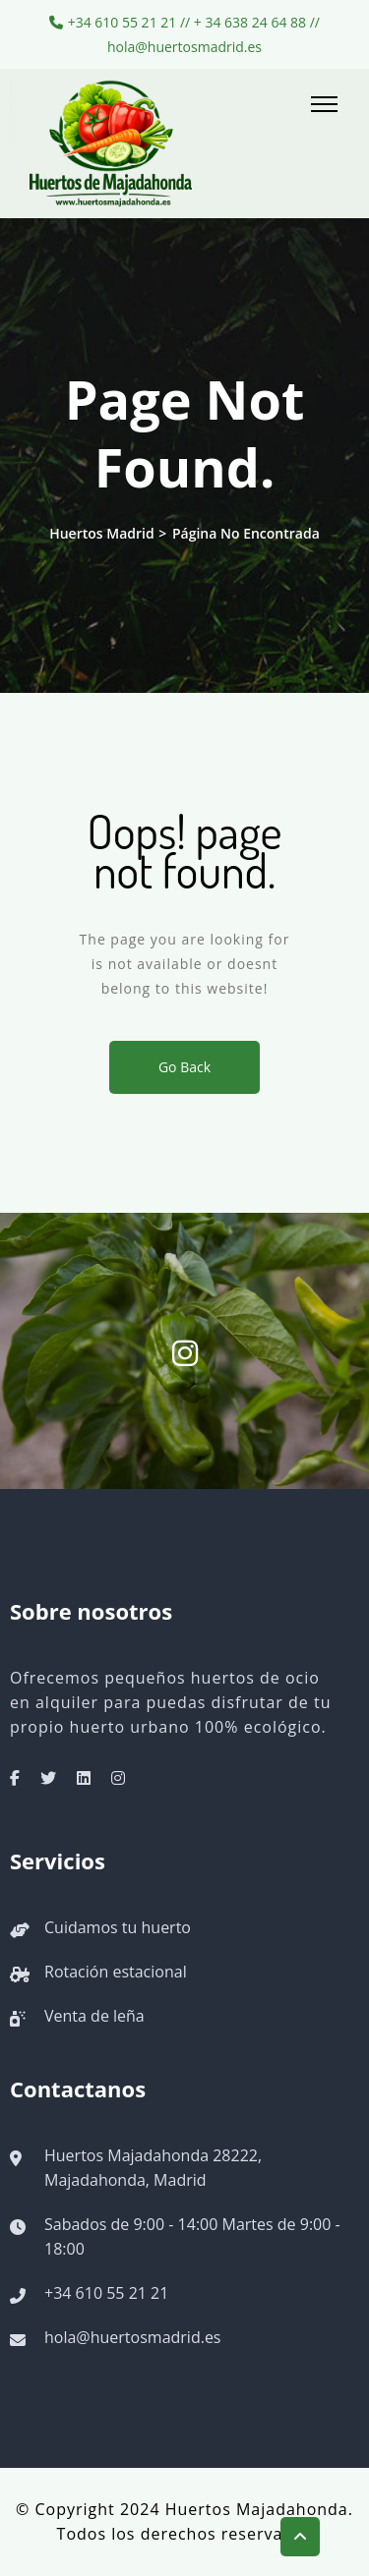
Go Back (184, 1067)
